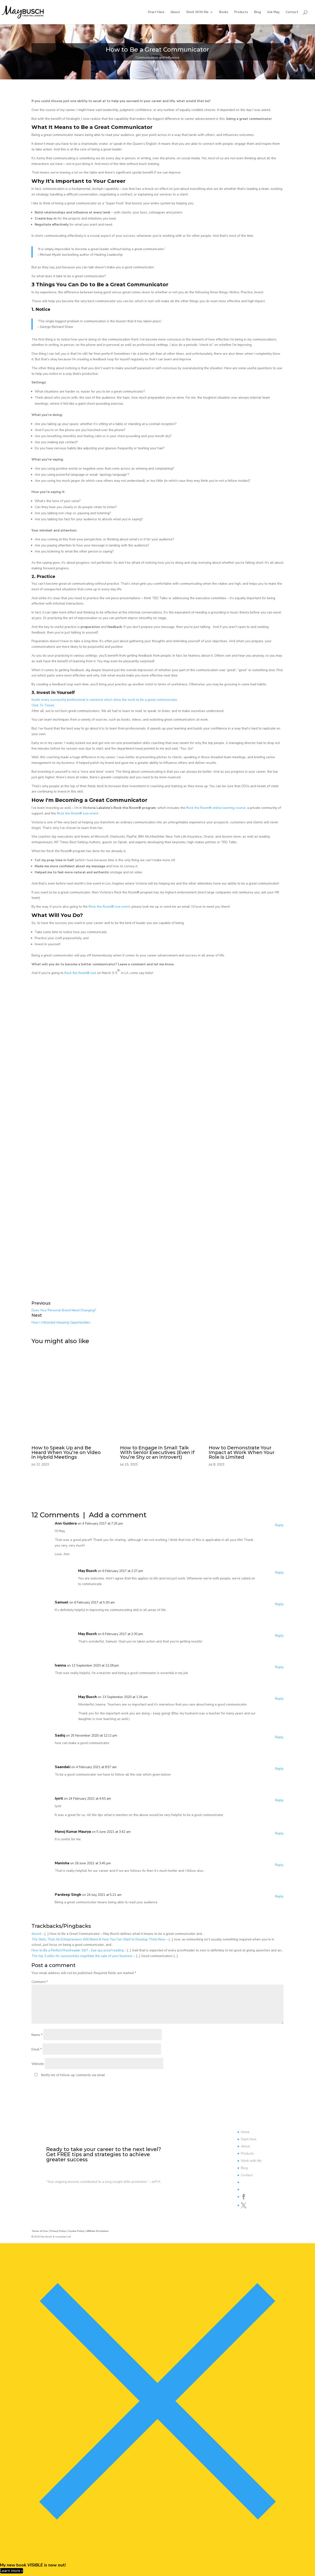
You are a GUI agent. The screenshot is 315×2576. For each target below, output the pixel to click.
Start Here (156, 12)
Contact (292, 12)
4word (36, 1934)
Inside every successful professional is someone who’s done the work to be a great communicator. (104, 699)
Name (36, 2035)
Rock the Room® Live (80, 973)
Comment (39, 1982)
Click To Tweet (42, 705)
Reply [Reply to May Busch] (279, 1572)
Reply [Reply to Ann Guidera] (279, 1525)
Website (37, 2064)
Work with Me (251, 2160)
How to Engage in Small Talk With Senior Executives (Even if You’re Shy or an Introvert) (157, 1452)
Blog (257, 12)
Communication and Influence (157, 57)
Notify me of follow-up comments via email (68, 2075)
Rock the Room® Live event (77, 813)
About (175, 12)
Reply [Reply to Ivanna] (279, 1667)
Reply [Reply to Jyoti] (279, 1800)
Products (241, 12)
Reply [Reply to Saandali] (279, 1768)
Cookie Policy (76, 2231)
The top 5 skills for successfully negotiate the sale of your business (82, 1956)
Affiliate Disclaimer (97, 2231)
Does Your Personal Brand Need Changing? (63, 1310)
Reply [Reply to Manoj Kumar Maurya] (279, 1833)
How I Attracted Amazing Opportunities (60, 1322)
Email (36, 2049)
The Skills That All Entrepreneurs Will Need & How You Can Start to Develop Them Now (98, 1939)
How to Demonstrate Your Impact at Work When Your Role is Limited (241, 1452)
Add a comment (117, 1515)
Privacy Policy (58, 2231)
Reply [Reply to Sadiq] (279, 1737)
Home (245, 2132)
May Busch (87, 1696)
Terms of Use (39, 2231)
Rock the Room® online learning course (216, 808)
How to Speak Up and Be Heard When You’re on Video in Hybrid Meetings (66, 1452)
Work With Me (197, 12)
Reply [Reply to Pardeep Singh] (279, 1896)
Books (223, 12)
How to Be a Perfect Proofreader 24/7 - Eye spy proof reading (77, 1950)
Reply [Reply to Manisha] (279, 1865)
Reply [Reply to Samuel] (279, 1604)
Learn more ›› (11, 2570)
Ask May (273, 12)
